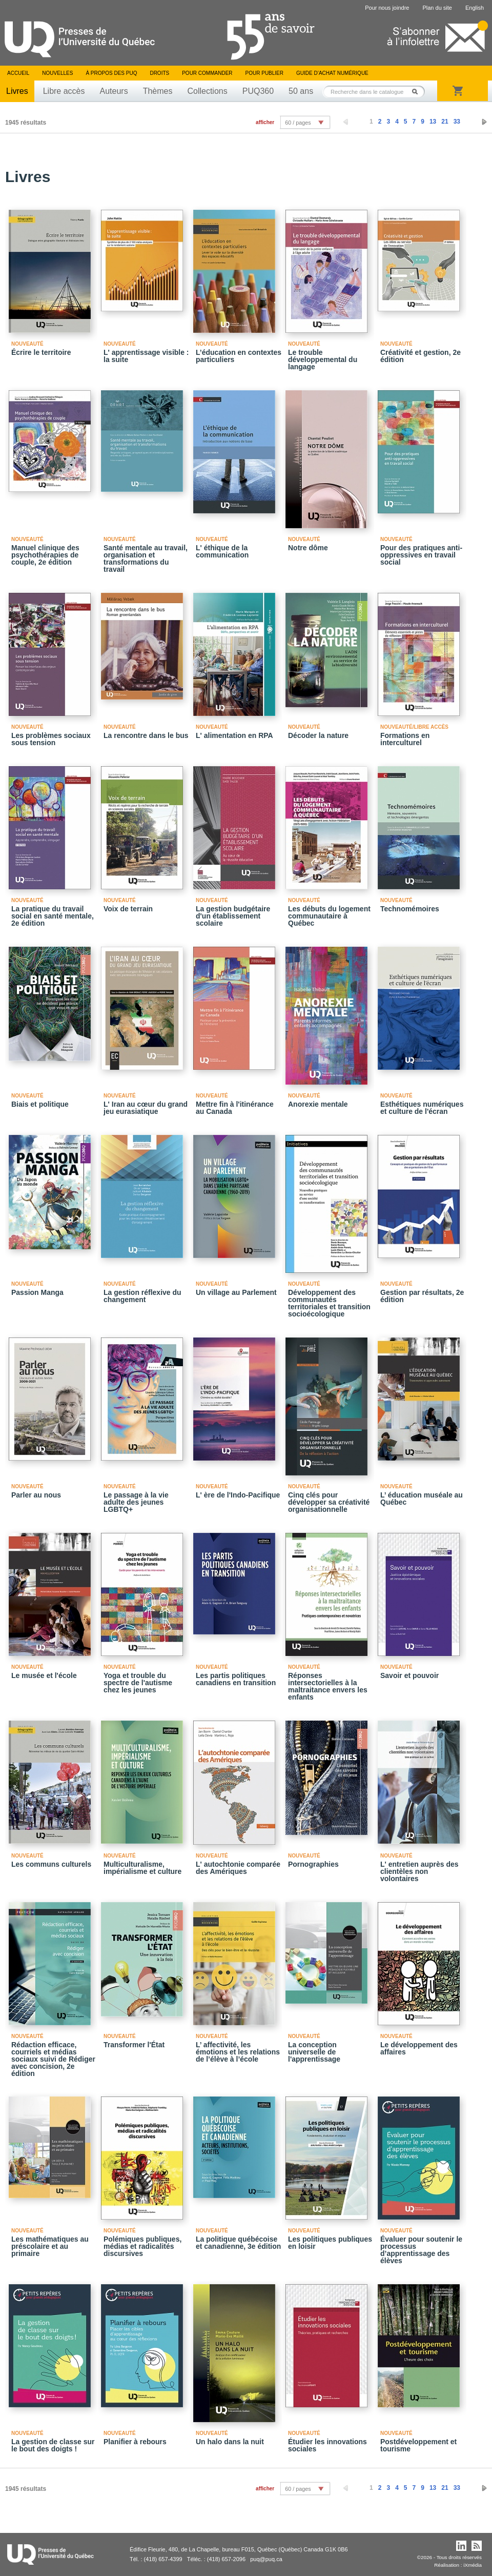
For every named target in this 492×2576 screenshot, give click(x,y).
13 (432, 121)
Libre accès (64, 91)
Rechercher (417, 91)
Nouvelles (57, 73)
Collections (207, 91)
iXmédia (472, 2565)
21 (444, 121)
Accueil (18, 73)
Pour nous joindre (387, 8)
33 (457, 121)
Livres (17, 91)
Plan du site (437, 8)
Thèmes (158, 91)
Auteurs (114, 91)
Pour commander (207, 73)
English (474, 8)
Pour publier (264, 73)
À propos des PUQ (111, 73)
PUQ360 (258, 91)
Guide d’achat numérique (332, 73)
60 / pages (298, 122)
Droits (159, 73)
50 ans (301, 91)
